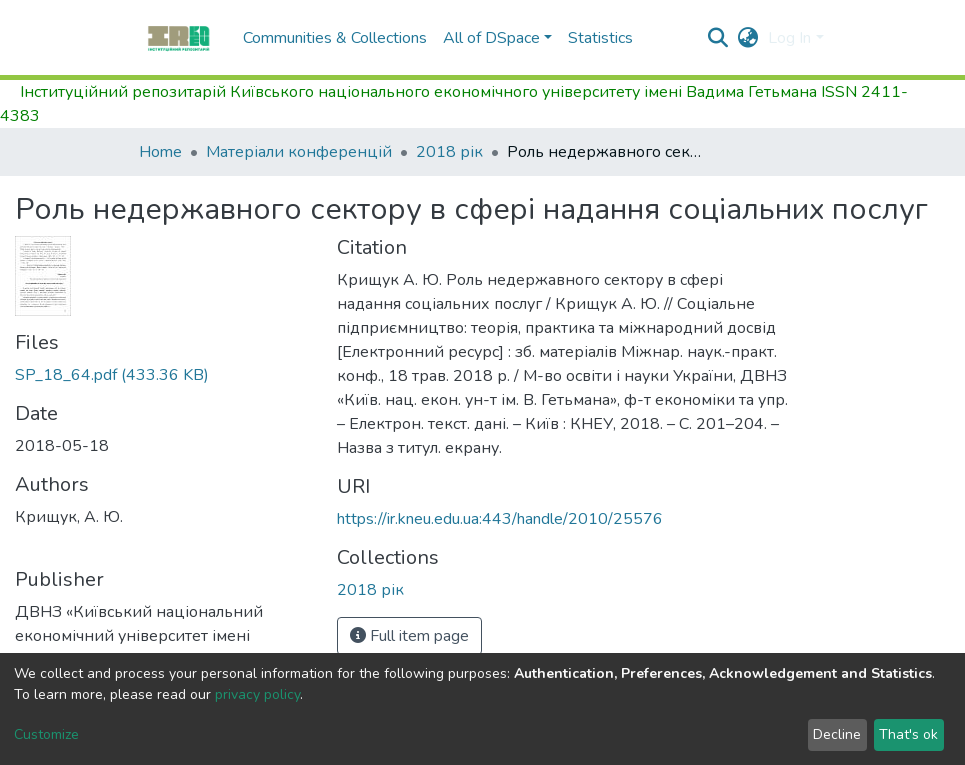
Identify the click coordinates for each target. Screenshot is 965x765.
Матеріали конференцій (299, 152)
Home (160, 152)
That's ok (908, 734)
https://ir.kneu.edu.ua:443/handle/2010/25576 (500, 519)
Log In (789, 38)
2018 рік (449, 152)
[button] (747, 38)
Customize (46, 734)
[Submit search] (717, 38)
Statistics (600, 38)
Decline (837, 734)
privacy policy (257, 694)
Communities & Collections (335, 38)
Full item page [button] (409, 636)
